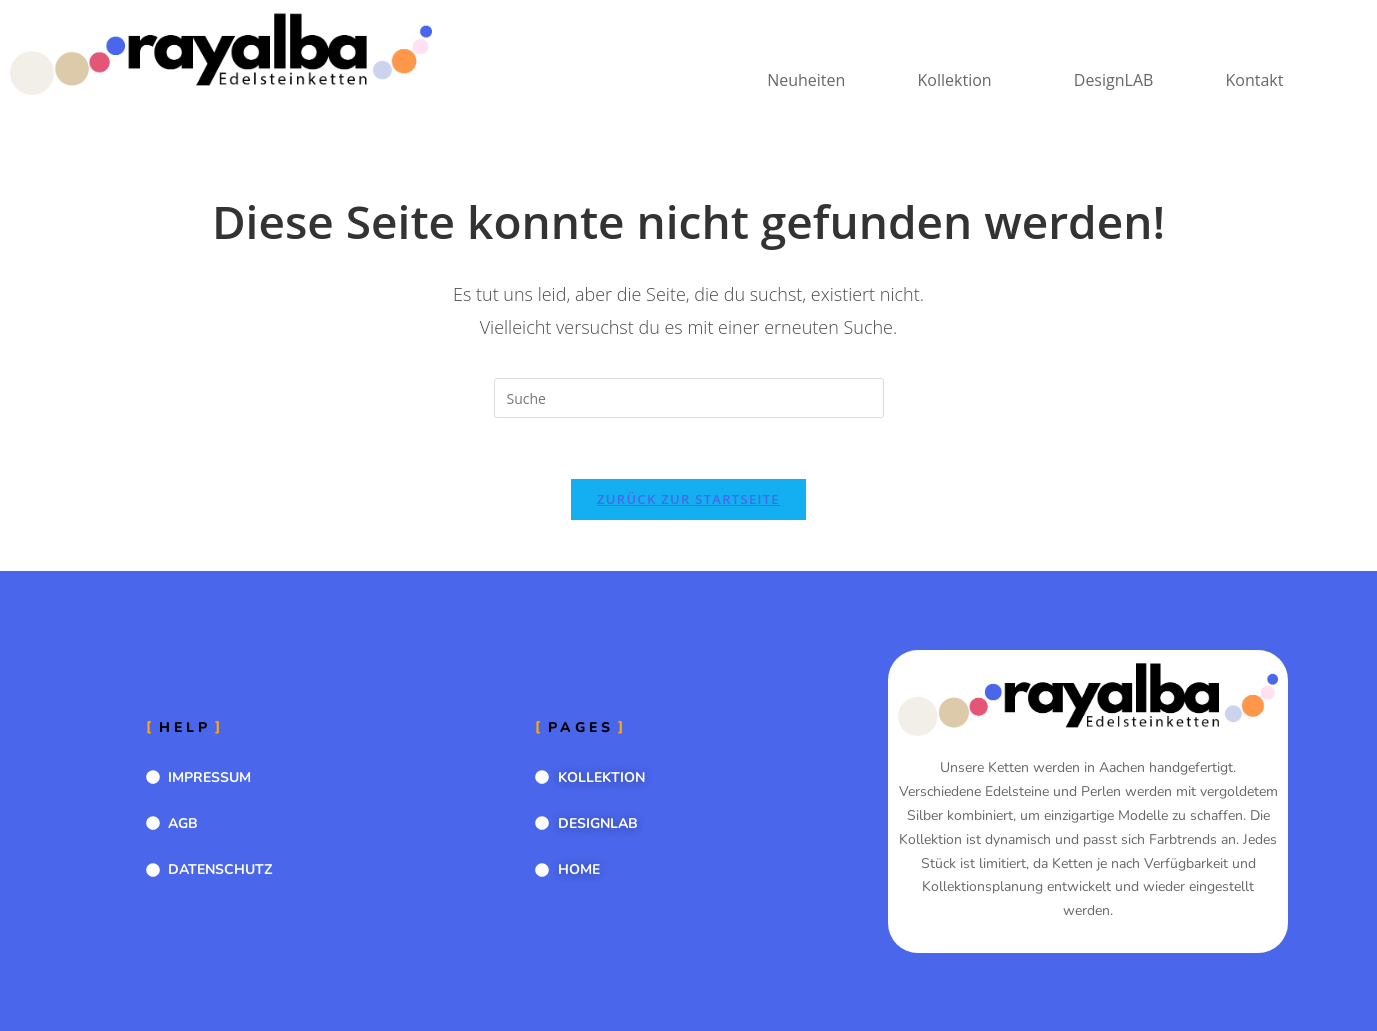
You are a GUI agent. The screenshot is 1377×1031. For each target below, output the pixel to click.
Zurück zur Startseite (688, 499)
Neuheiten (803, 80)
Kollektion (952, 80)
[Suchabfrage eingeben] (689, 398)
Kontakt (1254, 80)
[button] (957, 80)
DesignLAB (1113, 80)
